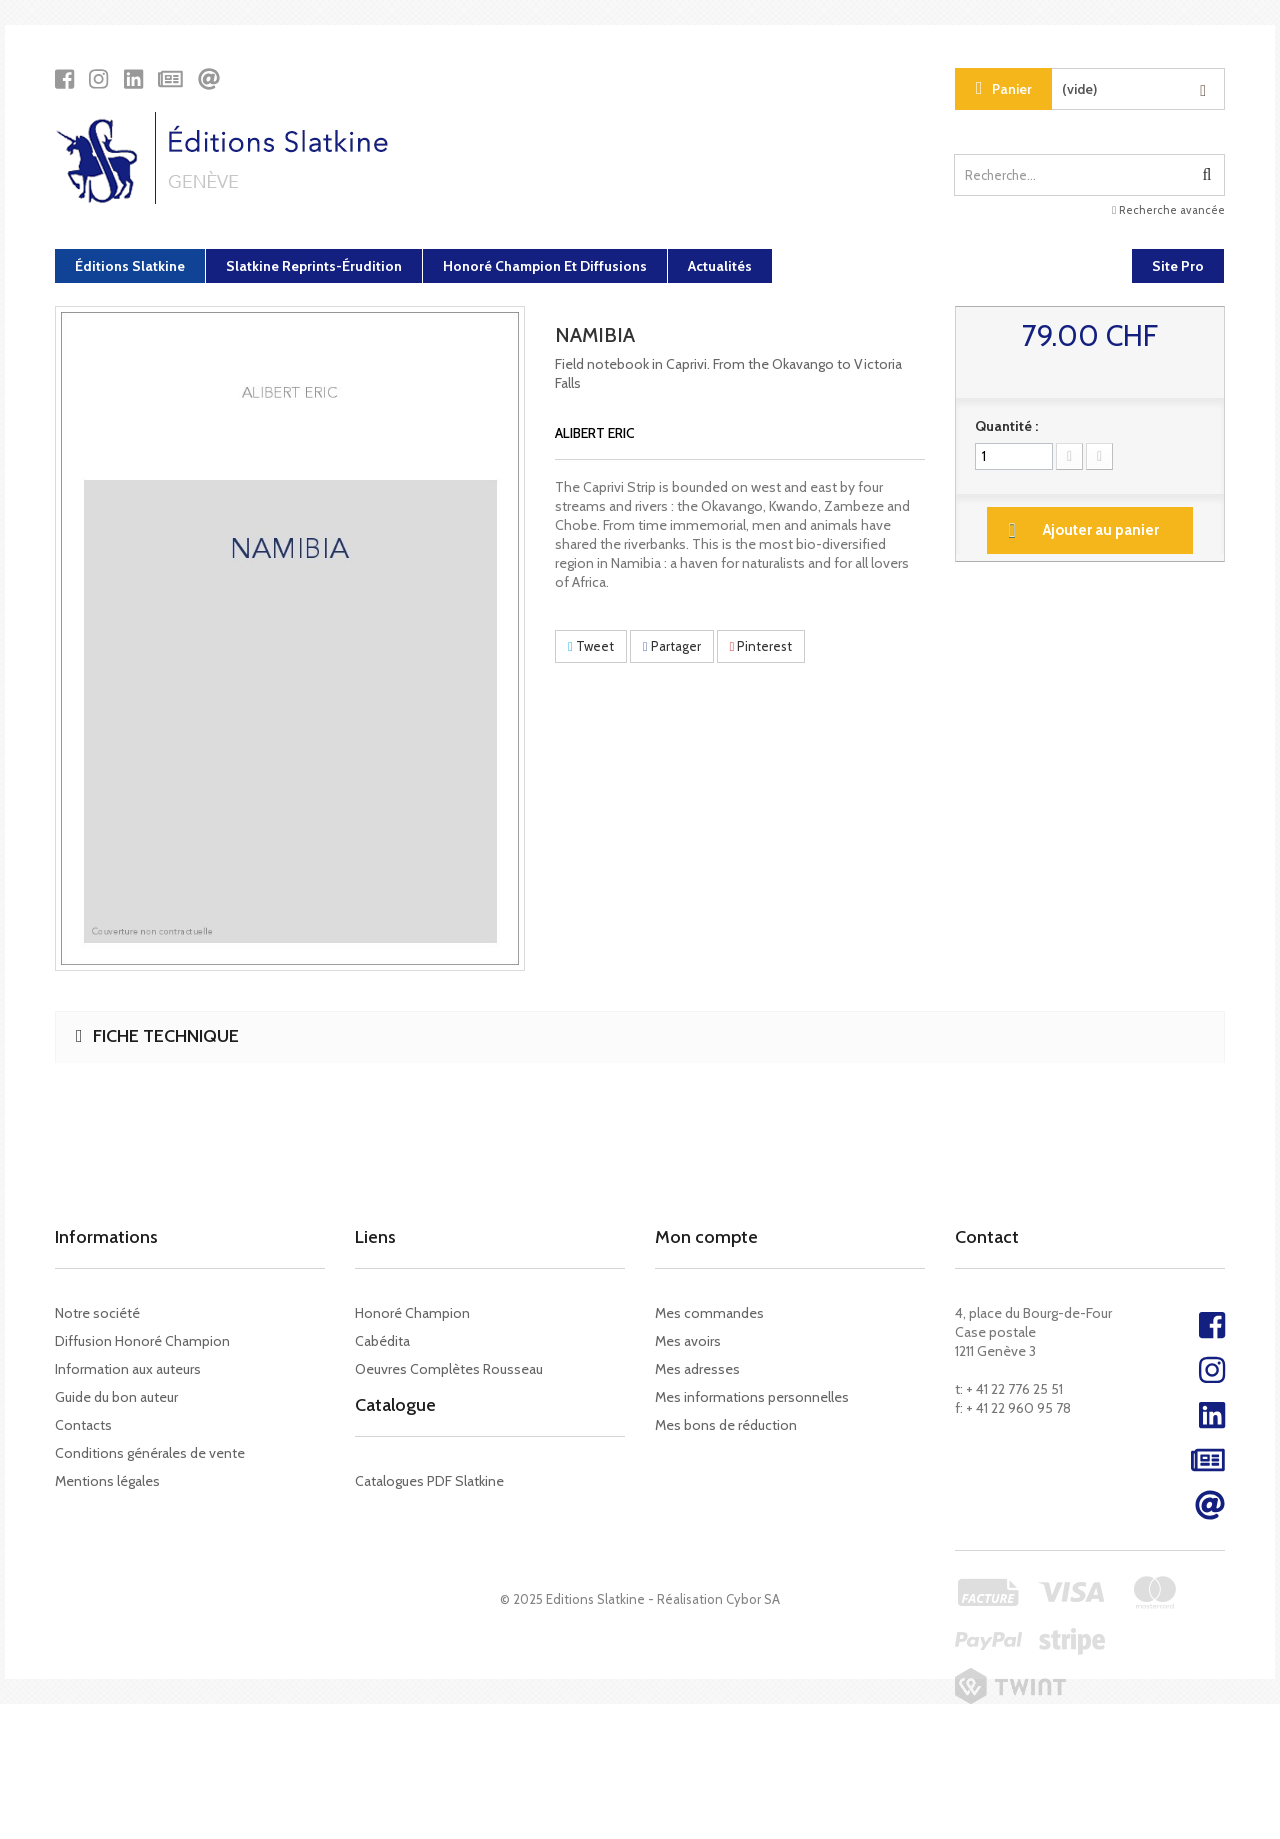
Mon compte (706, 1237)
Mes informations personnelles (752, 1397)
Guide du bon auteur (116, 1397)
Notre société (97, 1313)
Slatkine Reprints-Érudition (314, 266)
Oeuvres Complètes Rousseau (449, 1369)
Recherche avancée (1168, 210)
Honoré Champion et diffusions (545, 266)
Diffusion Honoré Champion (142, 1341)
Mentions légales (107, 1481)
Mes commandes (709, 1313)
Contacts (83, 1425)
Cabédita (382, 1341)
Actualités (720, 266)
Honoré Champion (412, 1313)
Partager (672, 646)
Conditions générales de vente (150, 1453)
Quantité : (1006, 426)
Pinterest (761, 646)
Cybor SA (753, 1734)
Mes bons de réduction (726, 1425)
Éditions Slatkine (130, 266)
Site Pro (1178, 266)
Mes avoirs (688, 1341)
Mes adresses (697, 1369)
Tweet (591, 646)
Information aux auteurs (128, 1369)
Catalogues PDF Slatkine (429, 1503)
